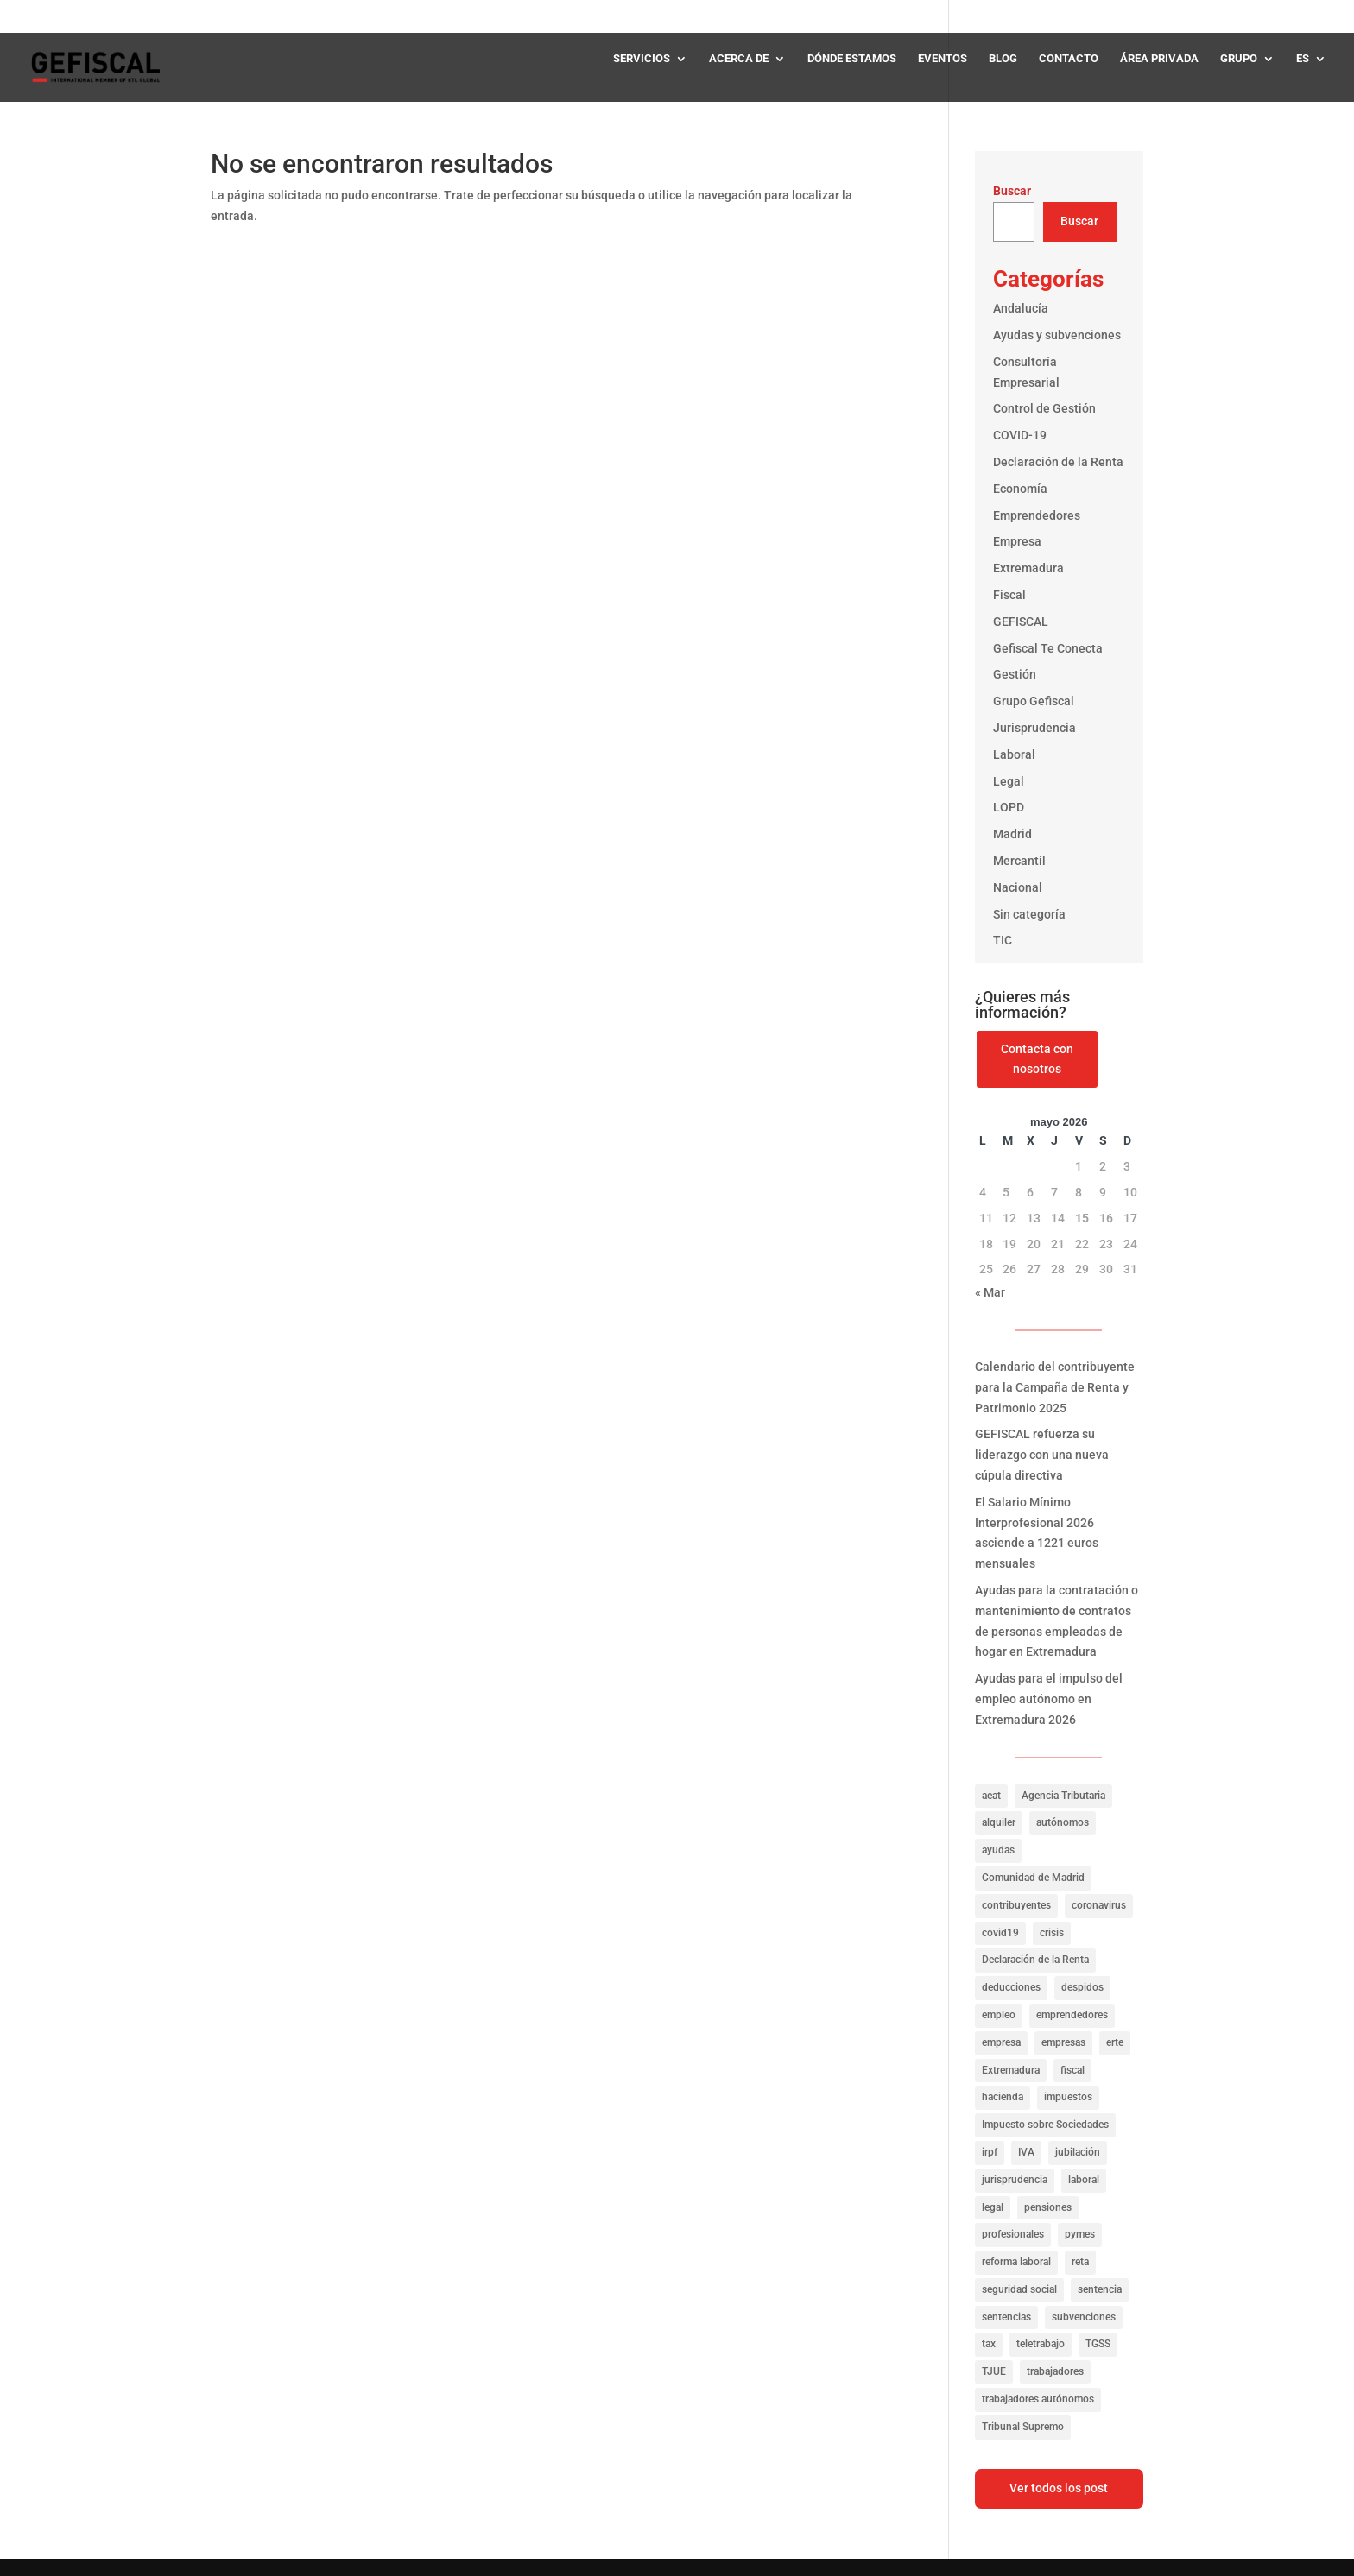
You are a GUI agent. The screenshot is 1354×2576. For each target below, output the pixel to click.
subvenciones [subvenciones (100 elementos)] (1084, 2317)
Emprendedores (1036, 515)
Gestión (1014, 674)
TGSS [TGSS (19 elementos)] (1097, 2344)
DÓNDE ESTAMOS (851, 59)
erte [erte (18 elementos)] (1114, 2042)
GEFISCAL (1020, 621)
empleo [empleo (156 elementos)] (998, 2015)
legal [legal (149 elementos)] (992, 2207)
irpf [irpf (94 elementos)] (989, 2152)
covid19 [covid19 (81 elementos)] (1000, 1933)
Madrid (1012, 834)
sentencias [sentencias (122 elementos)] (1006, 2317)
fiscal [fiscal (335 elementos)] (1072, 2070)
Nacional (1017, 887)
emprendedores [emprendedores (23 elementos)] (1072, 2015)
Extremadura (1028, 568)
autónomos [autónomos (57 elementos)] (1062, 1822)
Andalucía (1020, 308)
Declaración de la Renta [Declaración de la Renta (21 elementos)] (1035, 1960)
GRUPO (1238, 59)
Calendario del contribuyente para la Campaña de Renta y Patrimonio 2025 (1055, 1387)
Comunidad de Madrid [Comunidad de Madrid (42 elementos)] (1033, 1878)
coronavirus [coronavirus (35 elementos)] (1099, 1905)
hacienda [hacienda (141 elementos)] (1002, 2097)
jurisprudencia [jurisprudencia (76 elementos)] (1014, 2180)
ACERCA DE (739, 59)
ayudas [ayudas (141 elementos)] (998, 1850)
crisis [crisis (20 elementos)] (1052, 1933)
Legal (1008, 781)
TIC (1002, 940)
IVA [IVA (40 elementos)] (1026, 2152)
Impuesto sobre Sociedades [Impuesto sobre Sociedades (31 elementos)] (1045, 2124)
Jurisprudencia (1034, 728)
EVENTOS (942, 59)
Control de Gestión (1044, 408)
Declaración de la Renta (1058, 462)
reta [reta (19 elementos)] (1080, 2262)
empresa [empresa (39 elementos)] (1001, 2042)
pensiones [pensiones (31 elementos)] (1048, 2207)
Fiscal (1009, 595)
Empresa (1017, 541)
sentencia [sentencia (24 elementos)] (1100, 2289)
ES (1302, 59)
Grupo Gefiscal (1033, 701)
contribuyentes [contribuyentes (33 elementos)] (1016, 1905)
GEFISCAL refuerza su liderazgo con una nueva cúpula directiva (1042, 1454)
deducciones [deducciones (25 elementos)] (1011, 1987)
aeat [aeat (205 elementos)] (991, 1796)
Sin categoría (1029, 914)
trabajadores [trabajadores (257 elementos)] (1055, 2371)
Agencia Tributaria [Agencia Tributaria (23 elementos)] (1063, 1796)
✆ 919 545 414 (1282, 16)
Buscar (1012, 191)
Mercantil (1019, 861)
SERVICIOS (641, 59)
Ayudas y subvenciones (1057, 335)
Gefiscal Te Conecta (1048, 648)
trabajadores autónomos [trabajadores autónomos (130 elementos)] (1038, 2399)
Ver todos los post (1058, 2488)
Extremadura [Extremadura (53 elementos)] (1011, 2070)
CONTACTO (1068, 59)
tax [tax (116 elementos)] (989, 2344)
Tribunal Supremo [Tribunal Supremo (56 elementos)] (1023, 2427)
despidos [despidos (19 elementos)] (1082, 1987)
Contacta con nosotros (1037, 1059)
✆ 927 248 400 (1174, 16)
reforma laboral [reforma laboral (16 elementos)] (1016, 2262)
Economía (1020, 489)
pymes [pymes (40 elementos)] (1080, 2234)
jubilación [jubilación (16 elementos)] (1077, 2152)
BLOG (1003, 59)
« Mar (990, 1292)
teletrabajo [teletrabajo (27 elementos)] (1040, 2344)
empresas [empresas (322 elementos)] (1063, 2042)
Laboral (1014, 754)
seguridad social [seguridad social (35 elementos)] (1019, 2289)
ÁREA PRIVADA (1159, 59)
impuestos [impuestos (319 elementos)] (1068, 2097)
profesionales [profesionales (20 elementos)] (1013, 2234)
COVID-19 (1020, 435)
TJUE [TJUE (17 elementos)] (994, 2371)
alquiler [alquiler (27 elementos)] (998, 1822)
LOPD (1008, 807)
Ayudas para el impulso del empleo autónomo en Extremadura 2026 (1049, 1699)
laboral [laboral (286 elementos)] (1083, 2180)
